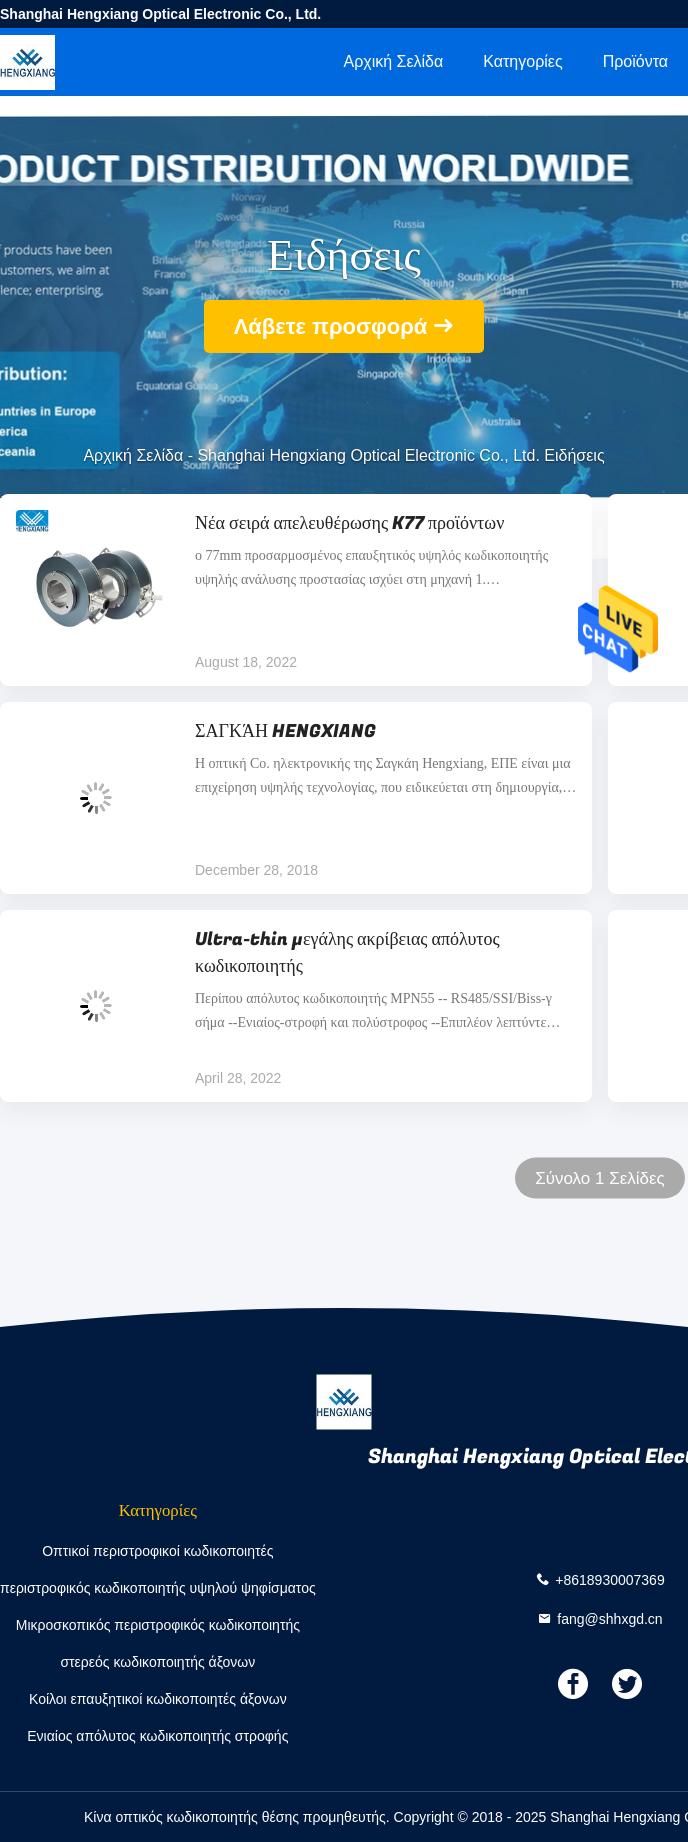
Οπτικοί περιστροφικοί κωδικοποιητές (157, 1551)
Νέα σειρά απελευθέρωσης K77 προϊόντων (349, 523)
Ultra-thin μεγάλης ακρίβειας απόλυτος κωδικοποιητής (347, 953)
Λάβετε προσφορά (331, 326)
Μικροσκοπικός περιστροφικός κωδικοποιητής (158, 1625)
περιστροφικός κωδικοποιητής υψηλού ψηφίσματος (158, 1588)
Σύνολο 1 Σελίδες (600, 1178)
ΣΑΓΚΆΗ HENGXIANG (285, 731)
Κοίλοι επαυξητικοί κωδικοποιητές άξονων (158, 1699)
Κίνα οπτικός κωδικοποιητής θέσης (191, 1817)
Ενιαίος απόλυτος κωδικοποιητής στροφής (157, 1736)
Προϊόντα (635, 61)
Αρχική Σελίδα (393, 61)
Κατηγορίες (522, 61)
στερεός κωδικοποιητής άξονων (157, 1662)
